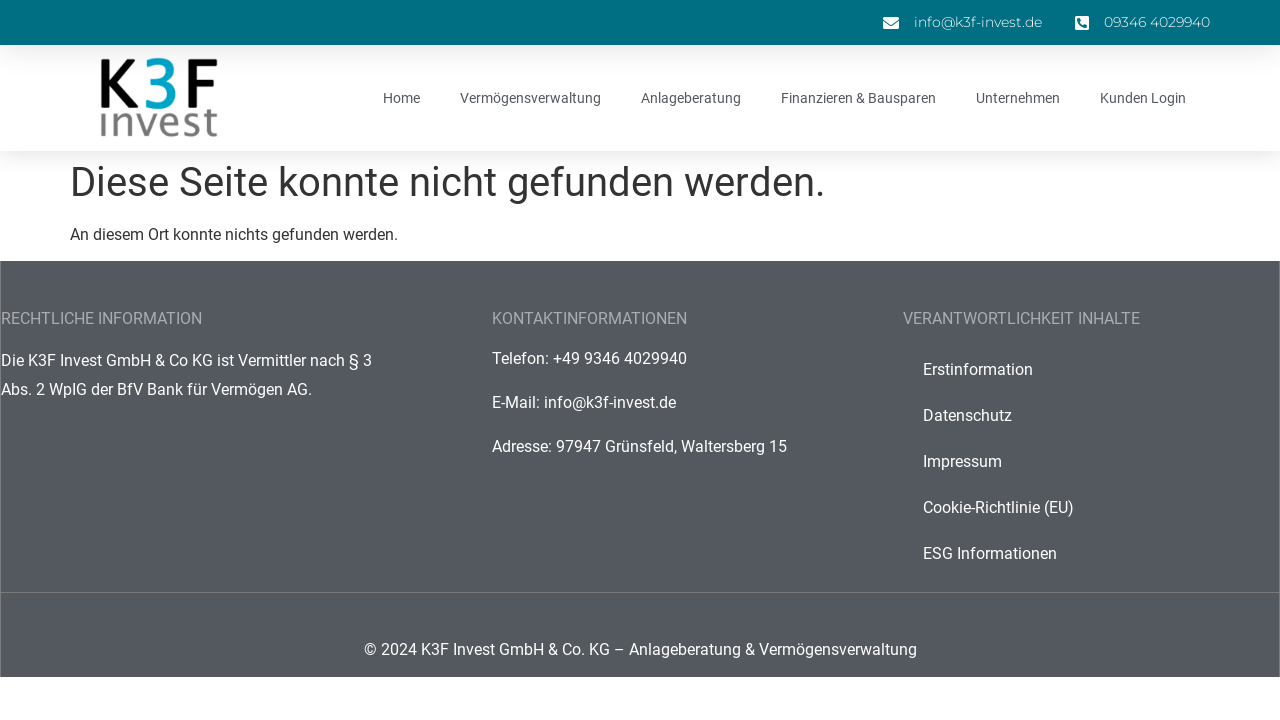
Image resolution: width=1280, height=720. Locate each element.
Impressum (962, 461)
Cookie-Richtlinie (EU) (998, 507)
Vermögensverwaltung (530, 98)
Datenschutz (967, 415)
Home (401, 98)
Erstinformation (978, 369)
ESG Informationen (990, 553)
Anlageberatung (691, 98)
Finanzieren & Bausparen (858, 98)
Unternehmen (1018, 98)
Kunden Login (1143, 98)
